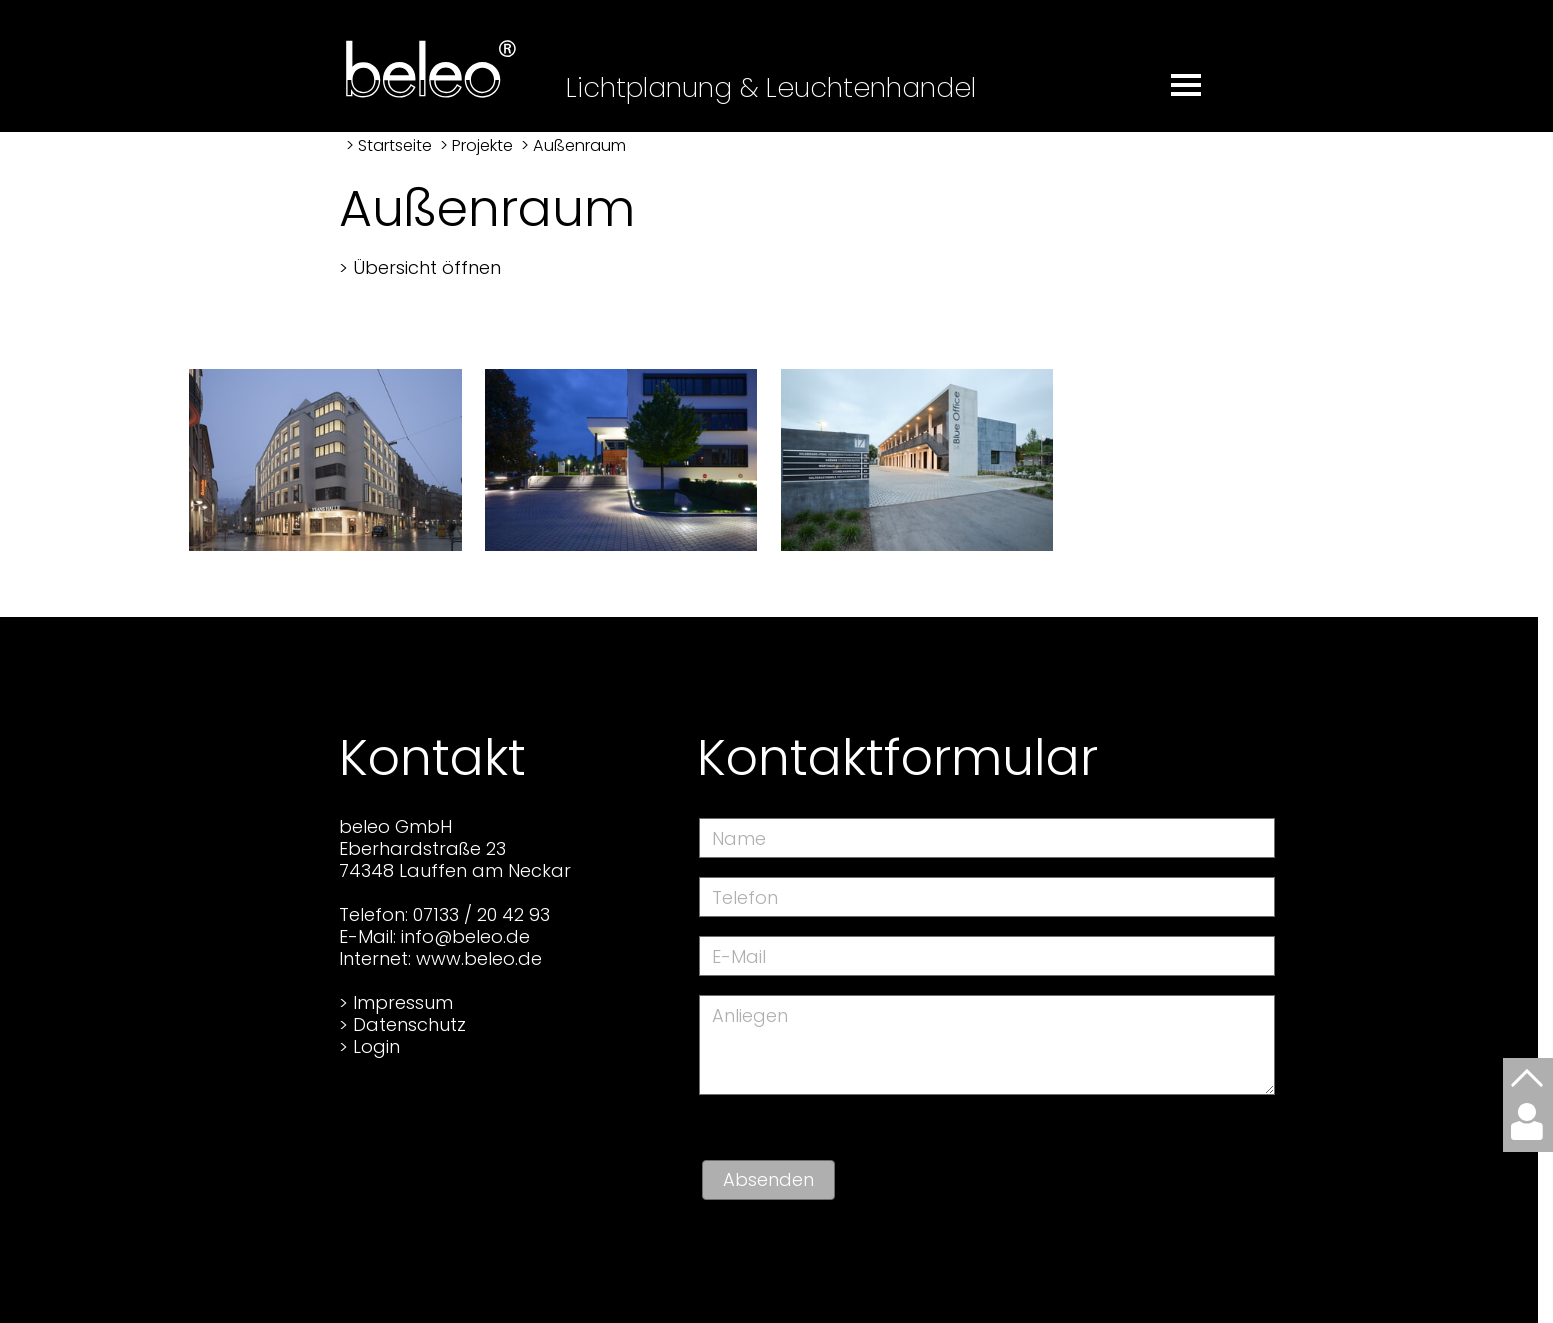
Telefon (745, 897)
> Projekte (476, 145)
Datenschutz (409, 1024)
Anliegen (750, 1015)
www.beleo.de (479, 958)
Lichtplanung (649, 87)
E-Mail (739, 956)
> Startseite (389, 145)
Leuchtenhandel (871, 87)
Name (739, 838)
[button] (1189, 75)
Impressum (403, 1002)
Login (376, 1046)
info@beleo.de (465, 936)
